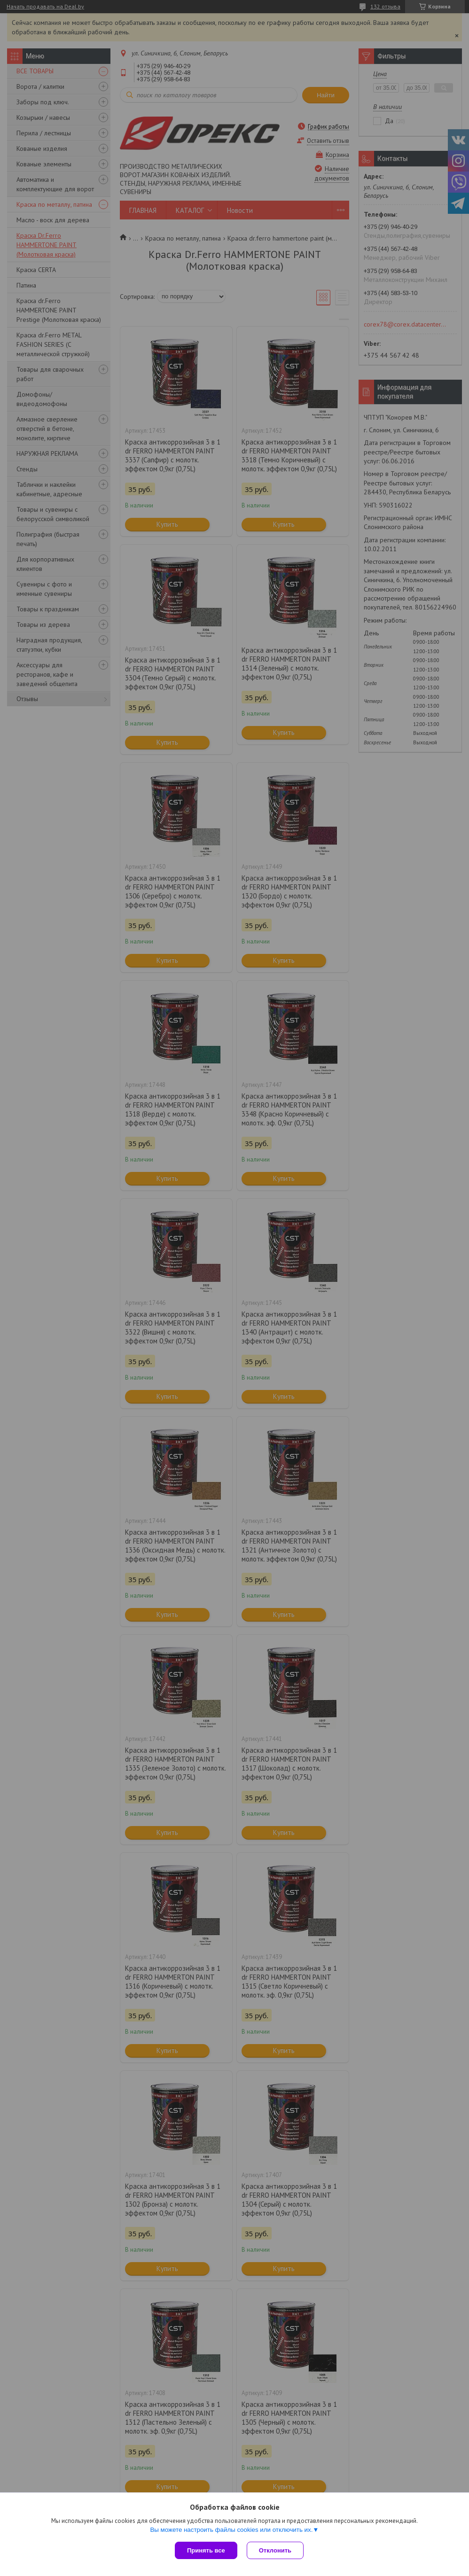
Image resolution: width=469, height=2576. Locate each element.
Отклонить (275, 2550)
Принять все (206, 2550)
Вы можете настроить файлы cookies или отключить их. (231, 2529)
